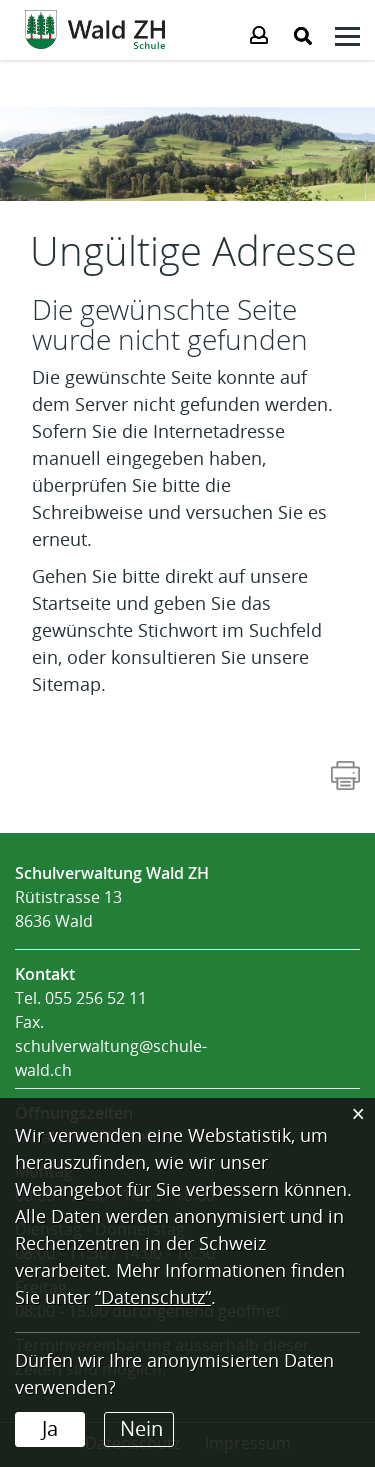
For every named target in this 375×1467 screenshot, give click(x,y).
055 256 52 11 (96, 998)
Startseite (71, 604)
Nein (141, 1429)
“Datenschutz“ (153, 1298)
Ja (50, 1429)
